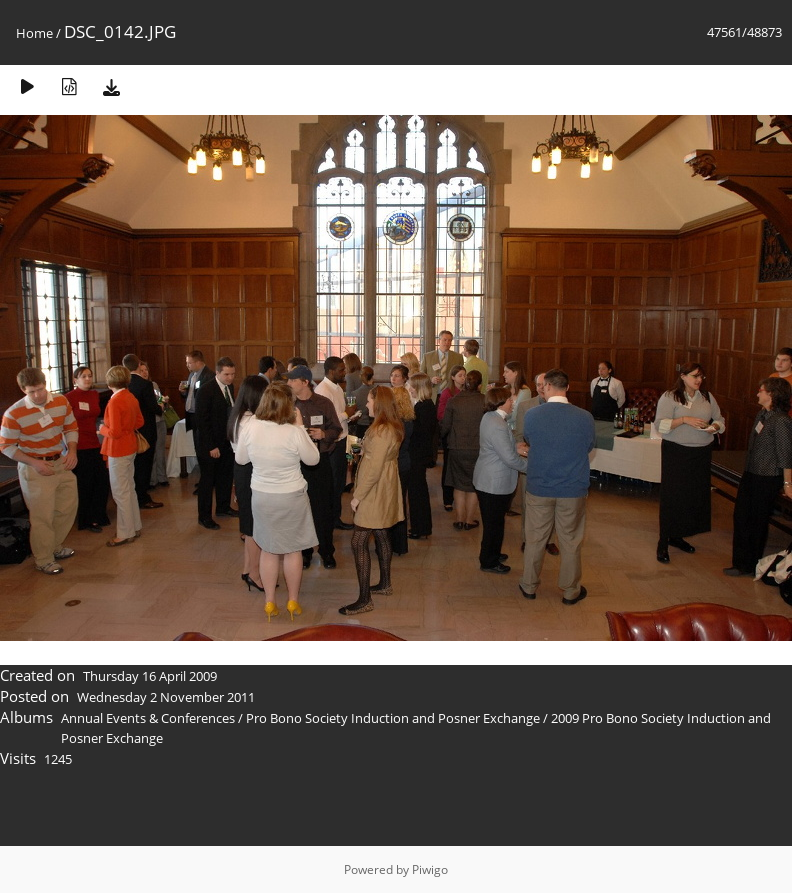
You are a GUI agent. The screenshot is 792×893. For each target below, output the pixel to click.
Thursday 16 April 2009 (150, 676)
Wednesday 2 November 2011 (166, 697)
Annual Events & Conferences (148, 718)
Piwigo (430, 869)
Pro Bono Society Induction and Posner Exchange (393, 718)
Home (34, 33)
